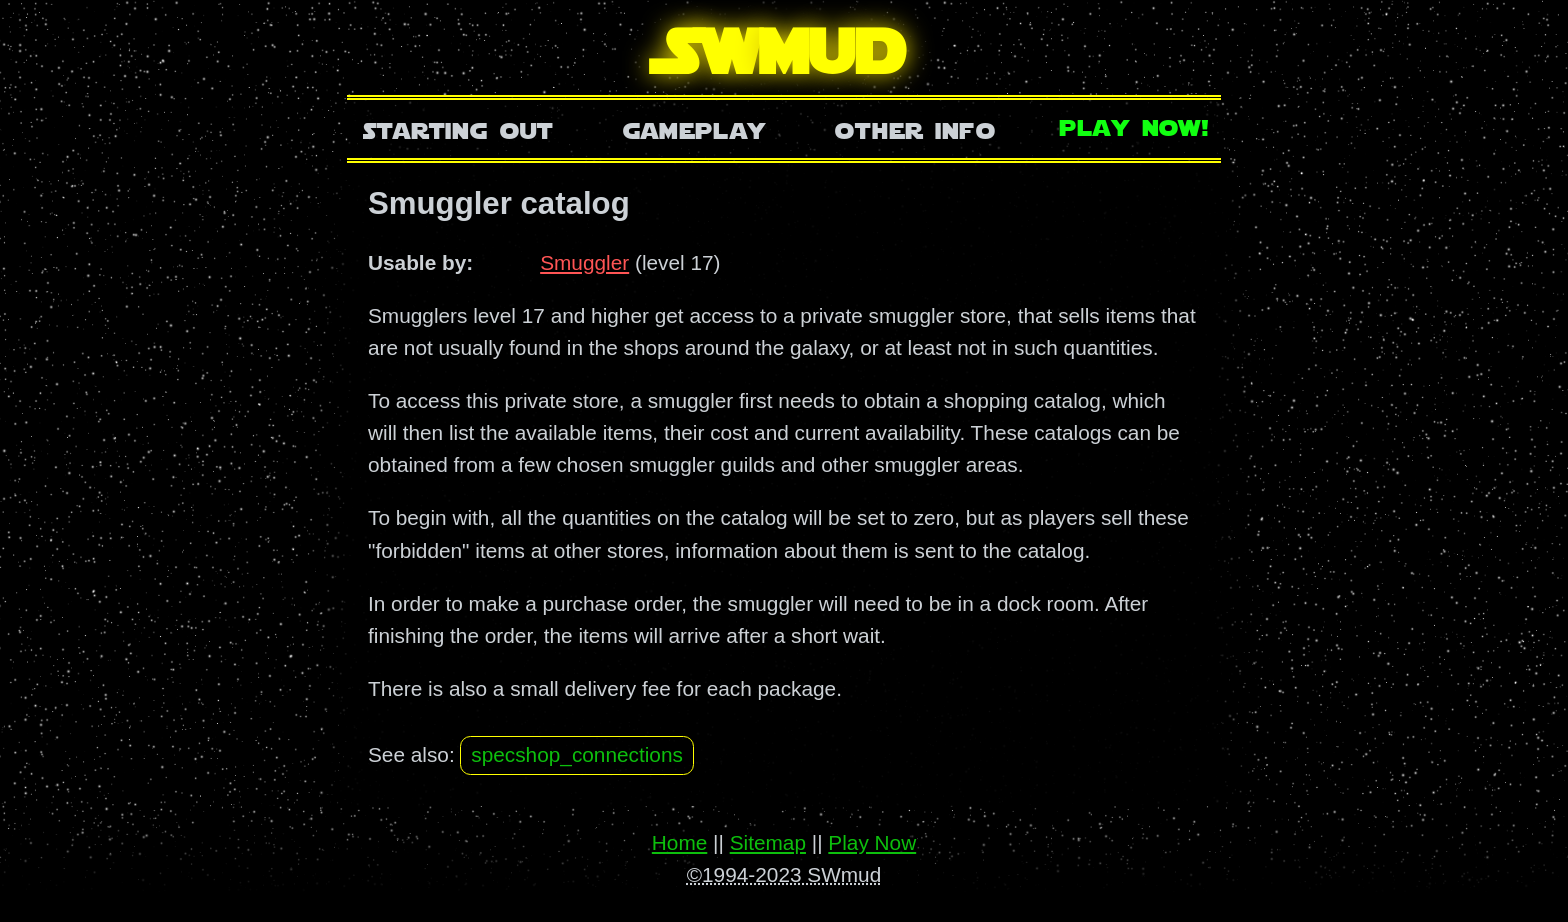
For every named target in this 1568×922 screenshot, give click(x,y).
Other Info (915, 128)
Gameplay (694, 128)
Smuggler (584, 262)
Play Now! (1135, 125)
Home (679, 842)
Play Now (872, 842)
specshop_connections (577, 754)
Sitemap (768, 842)
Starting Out (458, 128)
